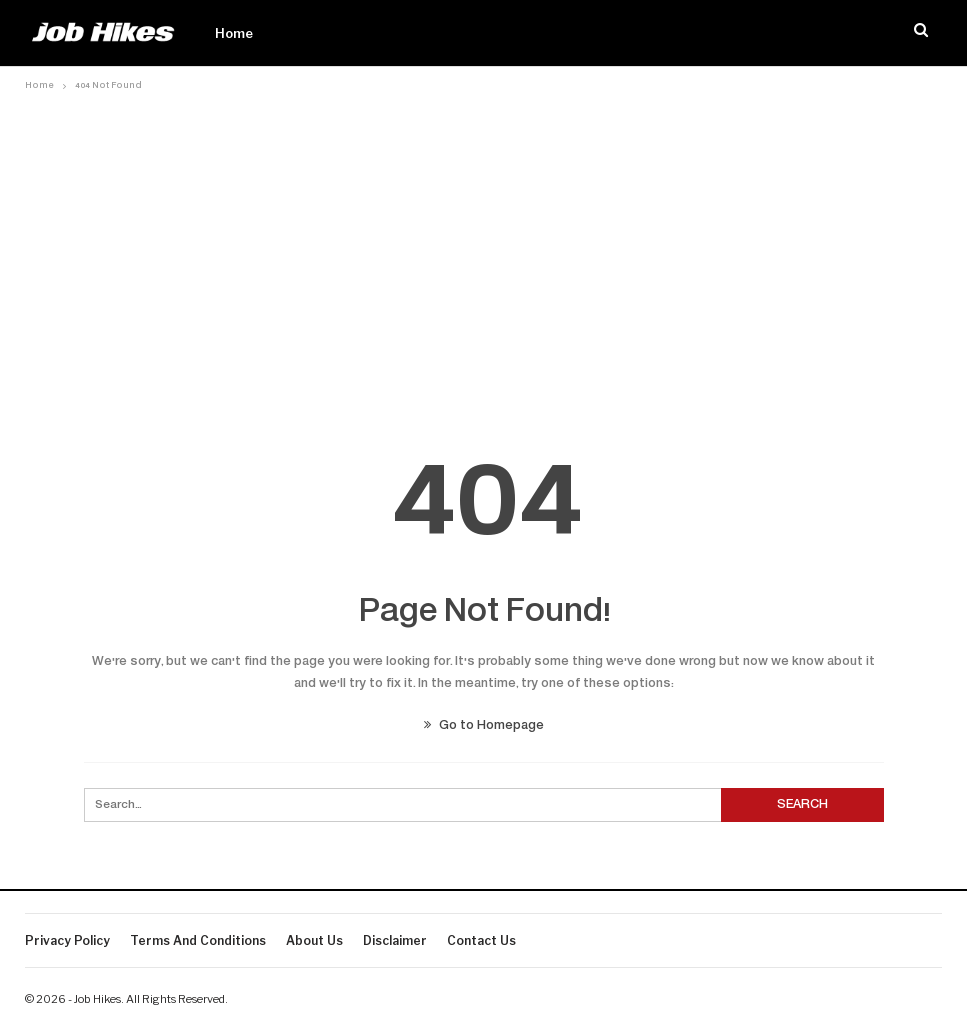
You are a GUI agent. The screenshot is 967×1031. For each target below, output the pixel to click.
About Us (314, 940)
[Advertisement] (483, 247)
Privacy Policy (67, 940)
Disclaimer (395, 940)
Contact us (481, 940)
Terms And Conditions (198, 940)
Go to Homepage (484, 726)
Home (234, 33)
